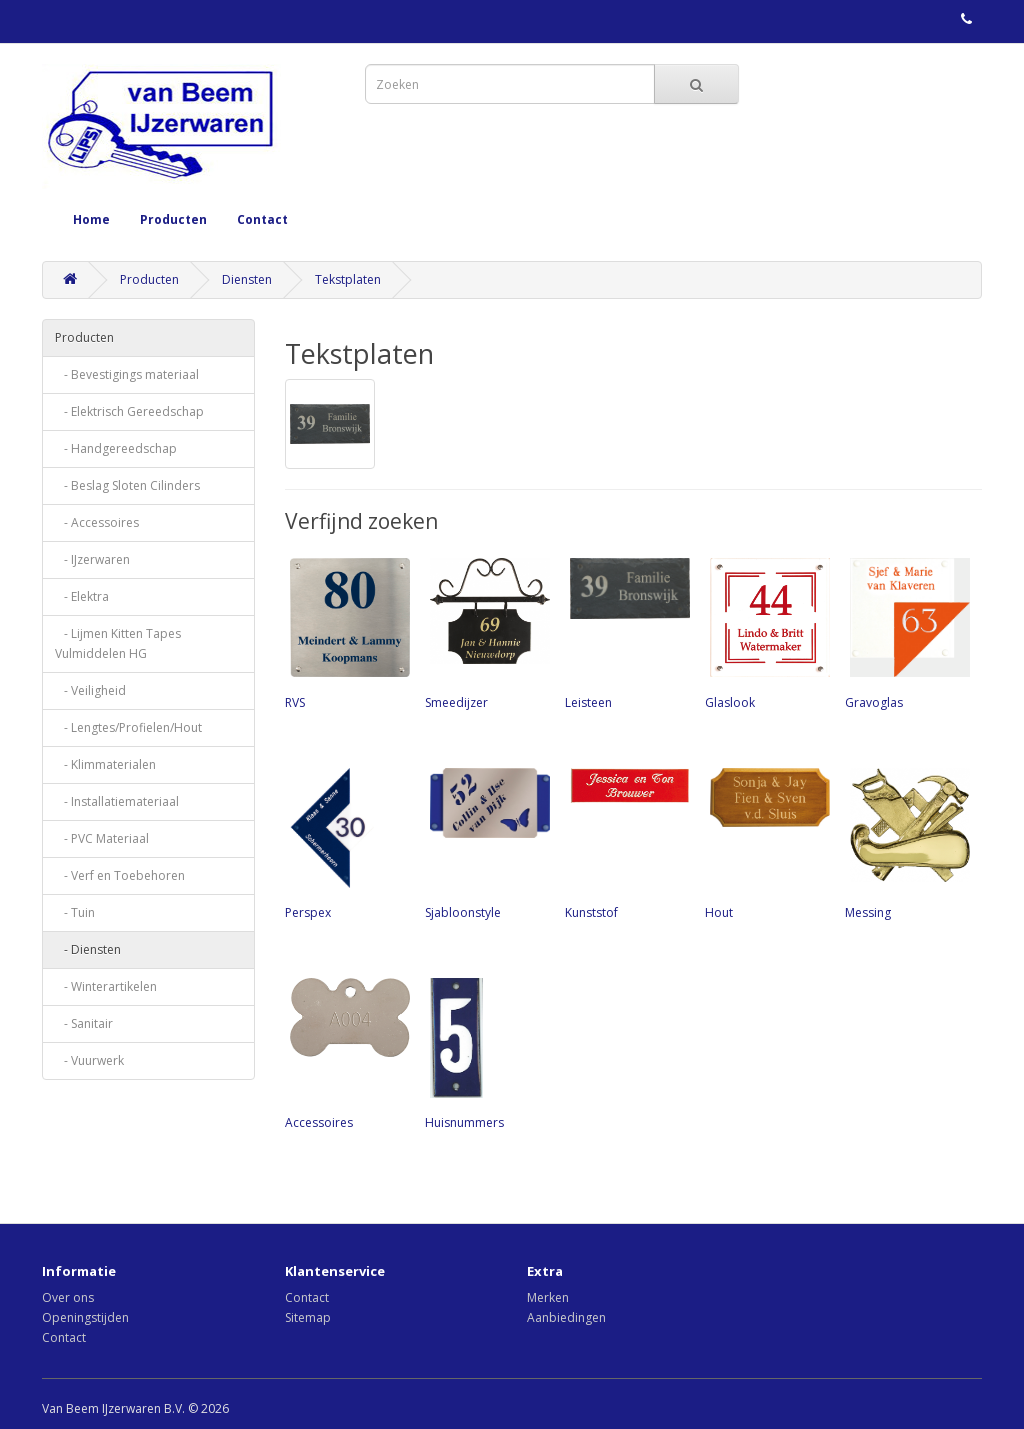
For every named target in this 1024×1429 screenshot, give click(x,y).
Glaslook (765, 632)
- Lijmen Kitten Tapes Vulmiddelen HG (118, 643)
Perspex (345, 842)
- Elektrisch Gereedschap (129, 411)
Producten (173, 219)
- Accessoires (97, 522)
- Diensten (88, 949)
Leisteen (625, 632)
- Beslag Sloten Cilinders (127, 485)
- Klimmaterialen (105, 764)
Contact (262, 219)
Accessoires (345, 1052)
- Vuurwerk (89, 1060)
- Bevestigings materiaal (127, 374)
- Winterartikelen (106, 986)
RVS (345, 632)
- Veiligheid (90, 690)
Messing (905, 842)
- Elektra (82, 596)
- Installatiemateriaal (117, 801)
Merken (548, 1297)
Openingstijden (85, 1317)
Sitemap (308, 1317)
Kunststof (625, 842)
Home (91, 219)
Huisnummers (485, 1052)
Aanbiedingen (566, 1317)
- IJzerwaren (92, 559)
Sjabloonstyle (485, 842)
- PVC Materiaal (102, 838)
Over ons (68, 1297)
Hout (765, 842)
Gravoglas (905, 632)
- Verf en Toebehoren (120, 875)
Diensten (247, 279)
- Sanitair (84, 1023)
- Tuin (75, 912)
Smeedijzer (485, 632)
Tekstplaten (348, 279)
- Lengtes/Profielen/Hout (128, 727)
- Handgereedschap (116, 448)
